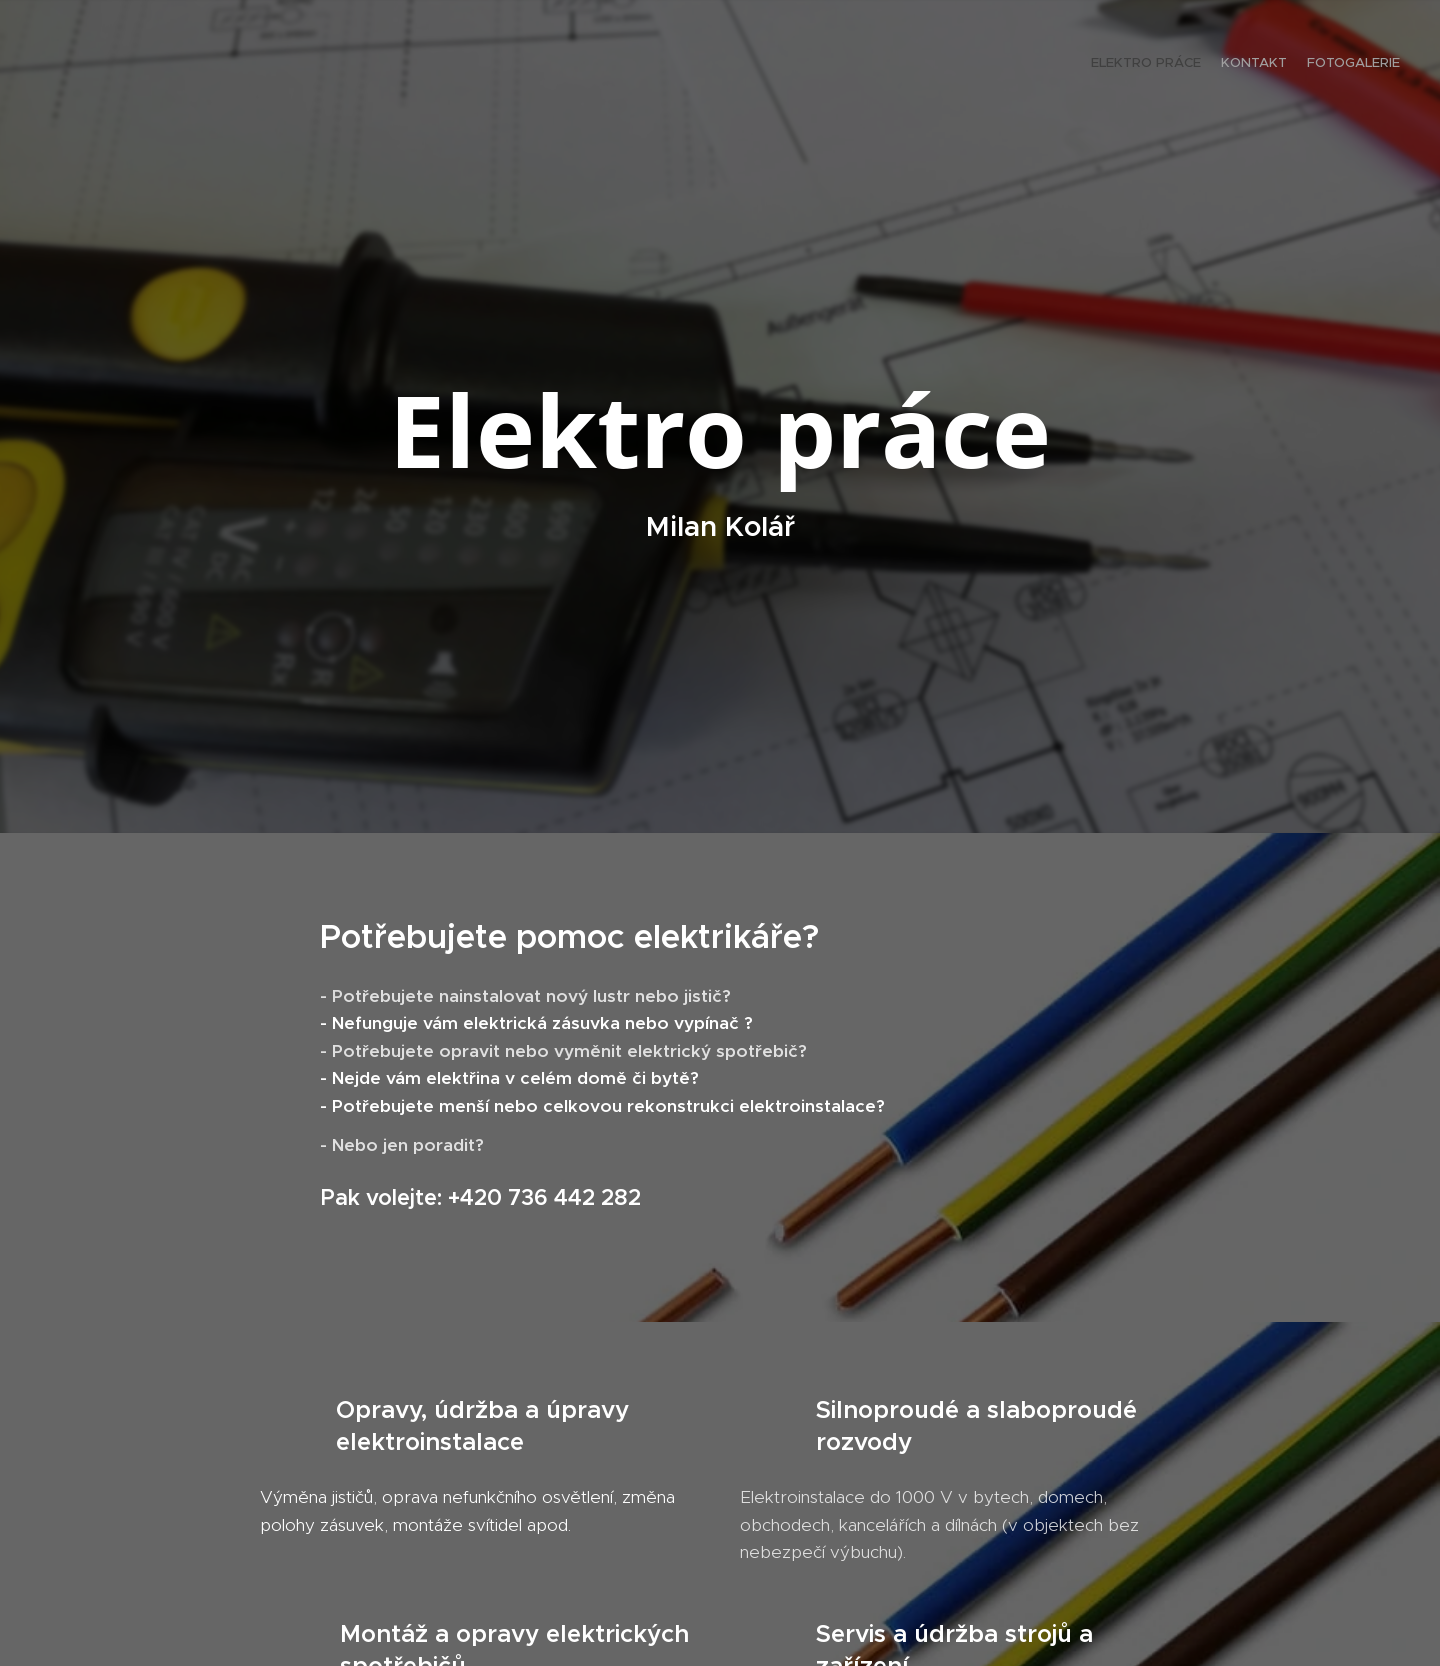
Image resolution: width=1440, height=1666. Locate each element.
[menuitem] (1362, 65)
